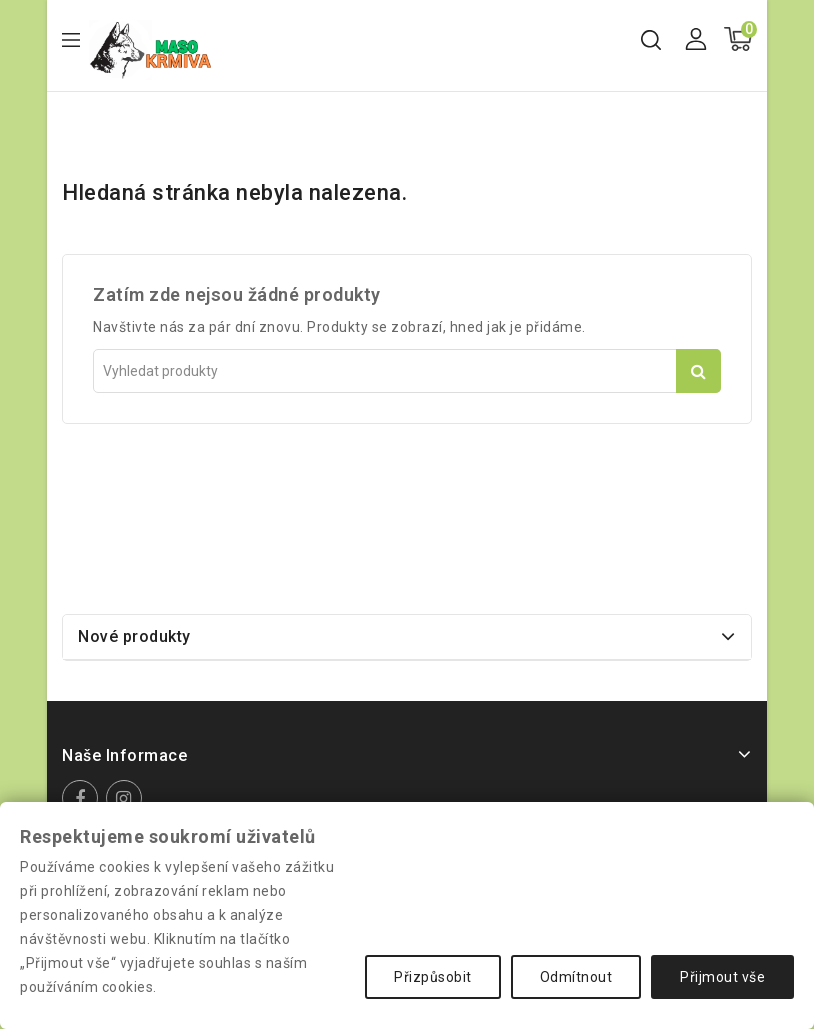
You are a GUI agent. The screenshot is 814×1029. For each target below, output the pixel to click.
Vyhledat (698, 371)
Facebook (82, 798)
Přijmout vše (722, 977)
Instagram (126, 798)
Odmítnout (576, 977)
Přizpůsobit (433, 977)
